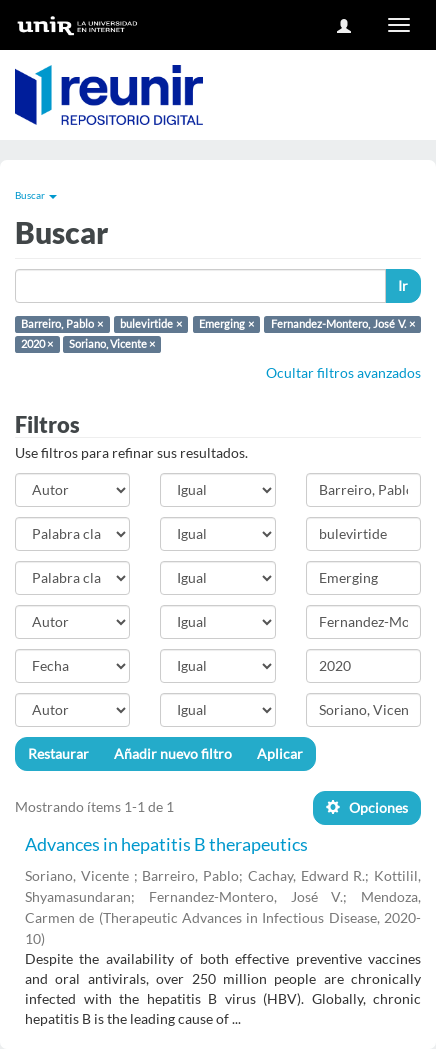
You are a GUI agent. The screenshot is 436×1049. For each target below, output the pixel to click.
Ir (403, 285)
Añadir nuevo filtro (173, 753)
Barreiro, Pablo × (62, 324)
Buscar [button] (36, 195)
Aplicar (280, 753)
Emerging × (226, 324)
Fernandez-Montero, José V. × (343, 324)
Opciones (367, 807)
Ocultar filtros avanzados (343, 372)
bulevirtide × (151, 324)
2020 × (37, 344)
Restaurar (58, 753)
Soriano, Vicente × (112, 344)
